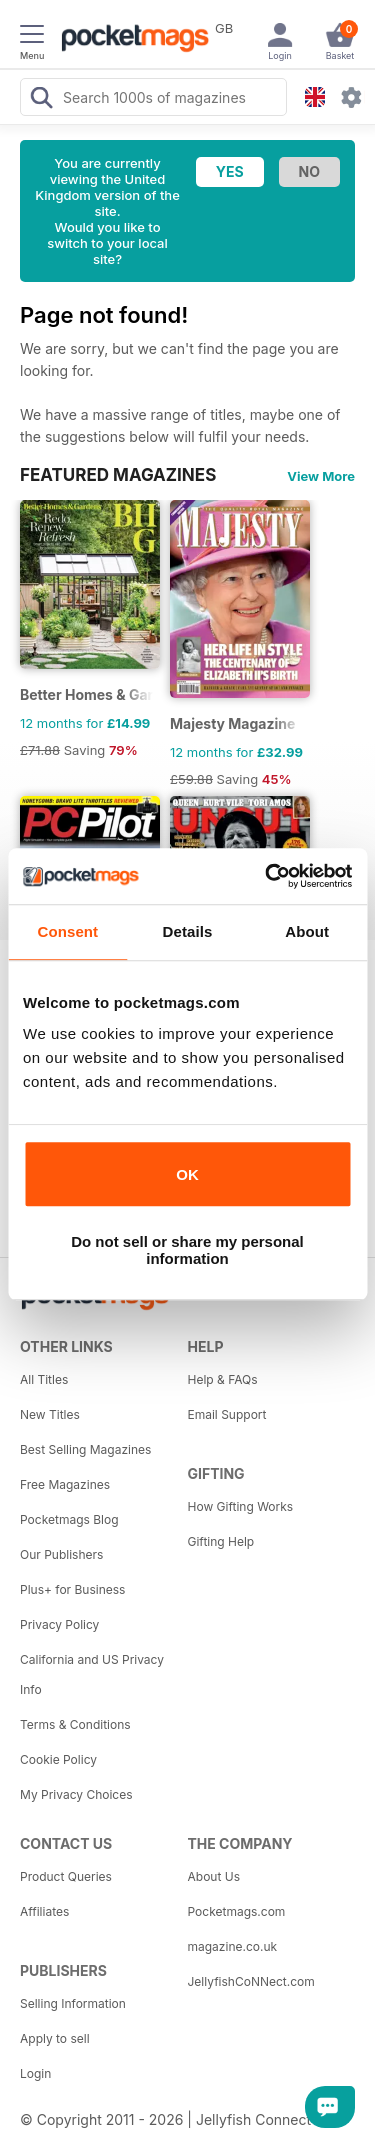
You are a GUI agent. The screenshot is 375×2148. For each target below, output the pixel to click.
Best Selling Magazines (85, 1449)
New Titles (50, 1414)
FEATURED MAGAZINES (118, 475)
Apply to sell (55, 2038)
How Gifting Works (241, 1506)
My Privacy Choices (76, 1794)
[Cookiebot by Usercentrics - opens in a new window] (267, 876)
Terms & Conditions (75, 1724)
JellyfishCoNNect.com (251, 1981)
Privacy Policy (59, 1624)
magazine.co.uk (233, 1946)
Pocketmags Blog (69, 1519)
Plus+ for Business (72, 1589)
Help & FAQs (223, 1379)
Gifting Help (221, 1541)
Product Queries (66, 1876)
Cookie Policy (58, 1759)
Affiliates (44, 1911)
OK (187, 1174)
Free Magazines (65, 1484)
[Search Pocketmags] (41, 100)
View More (321, 476)
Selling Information (73, 2003)
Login (35, 2073)
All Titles (44, 1379)
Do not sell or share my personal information (187, 1250)
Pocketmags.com (237, 1911)
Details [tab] (188, 931)
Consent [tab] (67, 931)
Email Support (227, 1414)
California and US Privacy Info (92, 1674)
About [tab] (307, 931)
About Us (214, 1876)
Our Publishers (61, 1554)
